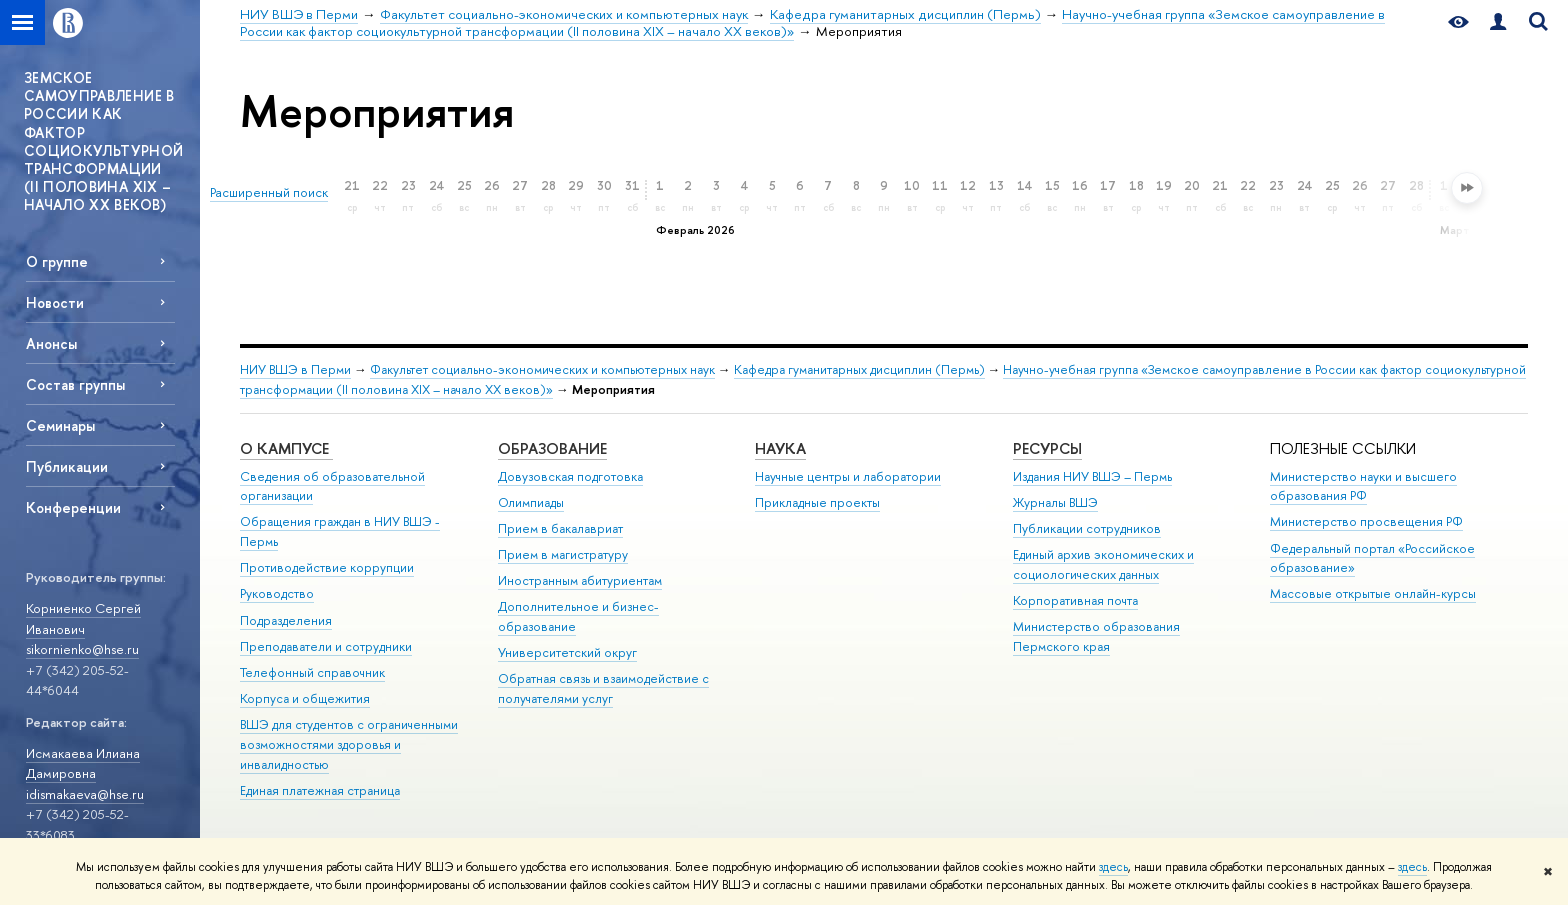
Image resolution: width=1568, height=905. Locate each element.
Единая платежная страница (320, 790)
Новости (55, 302)
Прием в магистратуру (563, 554)
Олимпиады (531, 502)
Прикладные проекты (817, 502)
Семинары (60, 425)
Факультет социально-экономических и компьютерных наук (542, 369)
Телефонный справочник (312, 672)
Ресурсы (1047, 448)
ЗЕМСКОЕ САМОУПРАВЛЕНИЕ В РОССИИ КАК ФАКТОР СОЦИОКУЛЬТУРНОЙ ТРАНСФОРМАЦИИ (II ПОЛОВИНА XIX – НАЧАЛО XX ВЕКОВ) (103, 141)
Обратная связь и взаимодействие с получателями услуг (603, 688)
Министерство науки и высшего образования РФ (1363, 486)
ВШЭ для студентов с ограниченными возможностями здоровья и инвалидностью (349, 744)
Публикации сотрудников (1087, 528)
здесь (1113, 867)
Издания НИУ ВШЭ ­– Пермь (1092, 476)
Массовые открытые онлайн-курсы (1373, 593)
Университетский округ (567, 652)
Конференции (73, 507)
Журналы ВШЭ (1055, 502)
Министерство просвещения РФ (1366, 521)
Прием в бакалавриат (560, 528)
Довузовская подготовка (570, 476)
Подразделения (286, 620)
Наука (780, 448)
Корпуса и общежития (305, 698)
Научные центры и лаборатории (848, 476)
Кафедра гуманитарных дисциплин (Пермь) (859, 369)
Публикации (67, 466)
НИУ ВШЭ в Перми (295, 369)
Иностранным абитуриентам (580, 580)
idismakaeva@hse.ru (85, 794)
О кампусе (286, 448)
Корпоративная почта (1075, 600)
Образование (552, 448)
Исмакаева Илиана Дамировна (83, 763)
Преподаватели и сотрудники (326, 646)
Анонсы (51, 343)
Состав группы (75, 384)
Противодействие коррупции (327, 567)
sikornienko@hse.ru (82, 649)
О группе (57, 261)
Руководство (277, 593)
